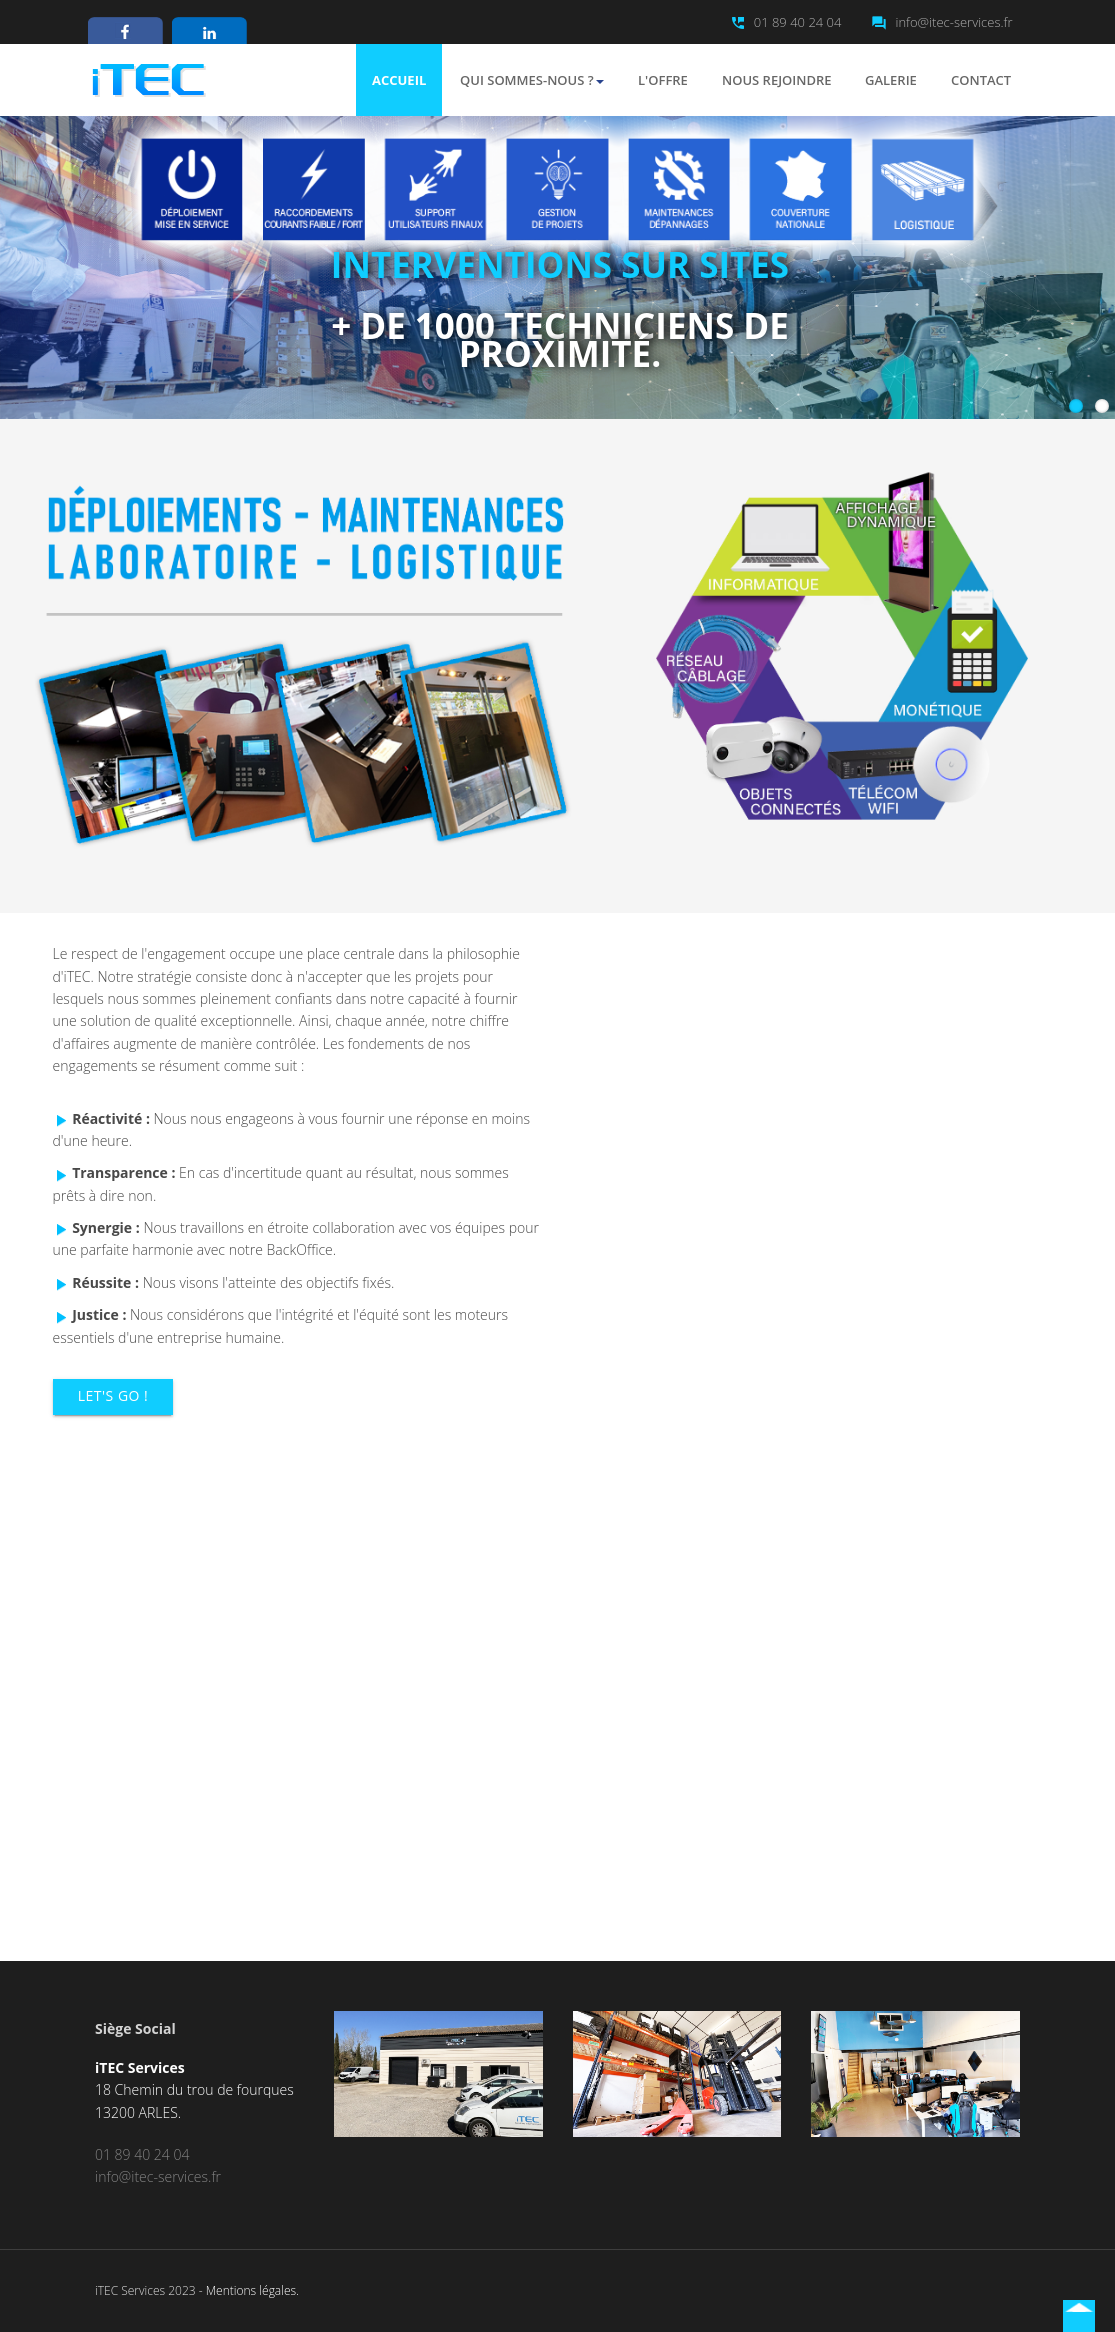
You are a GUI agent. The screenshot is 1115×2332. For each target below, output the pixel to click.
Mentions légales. (252, 2290)
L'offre (663, 80)
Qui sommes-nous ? (532, 80)
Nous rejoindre (777, 80)
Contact (981, 80)
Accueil (399, 80)
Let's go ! (112, 1395)
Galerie (891, 80)
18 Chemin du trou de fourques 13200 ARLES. (194, 2090)
